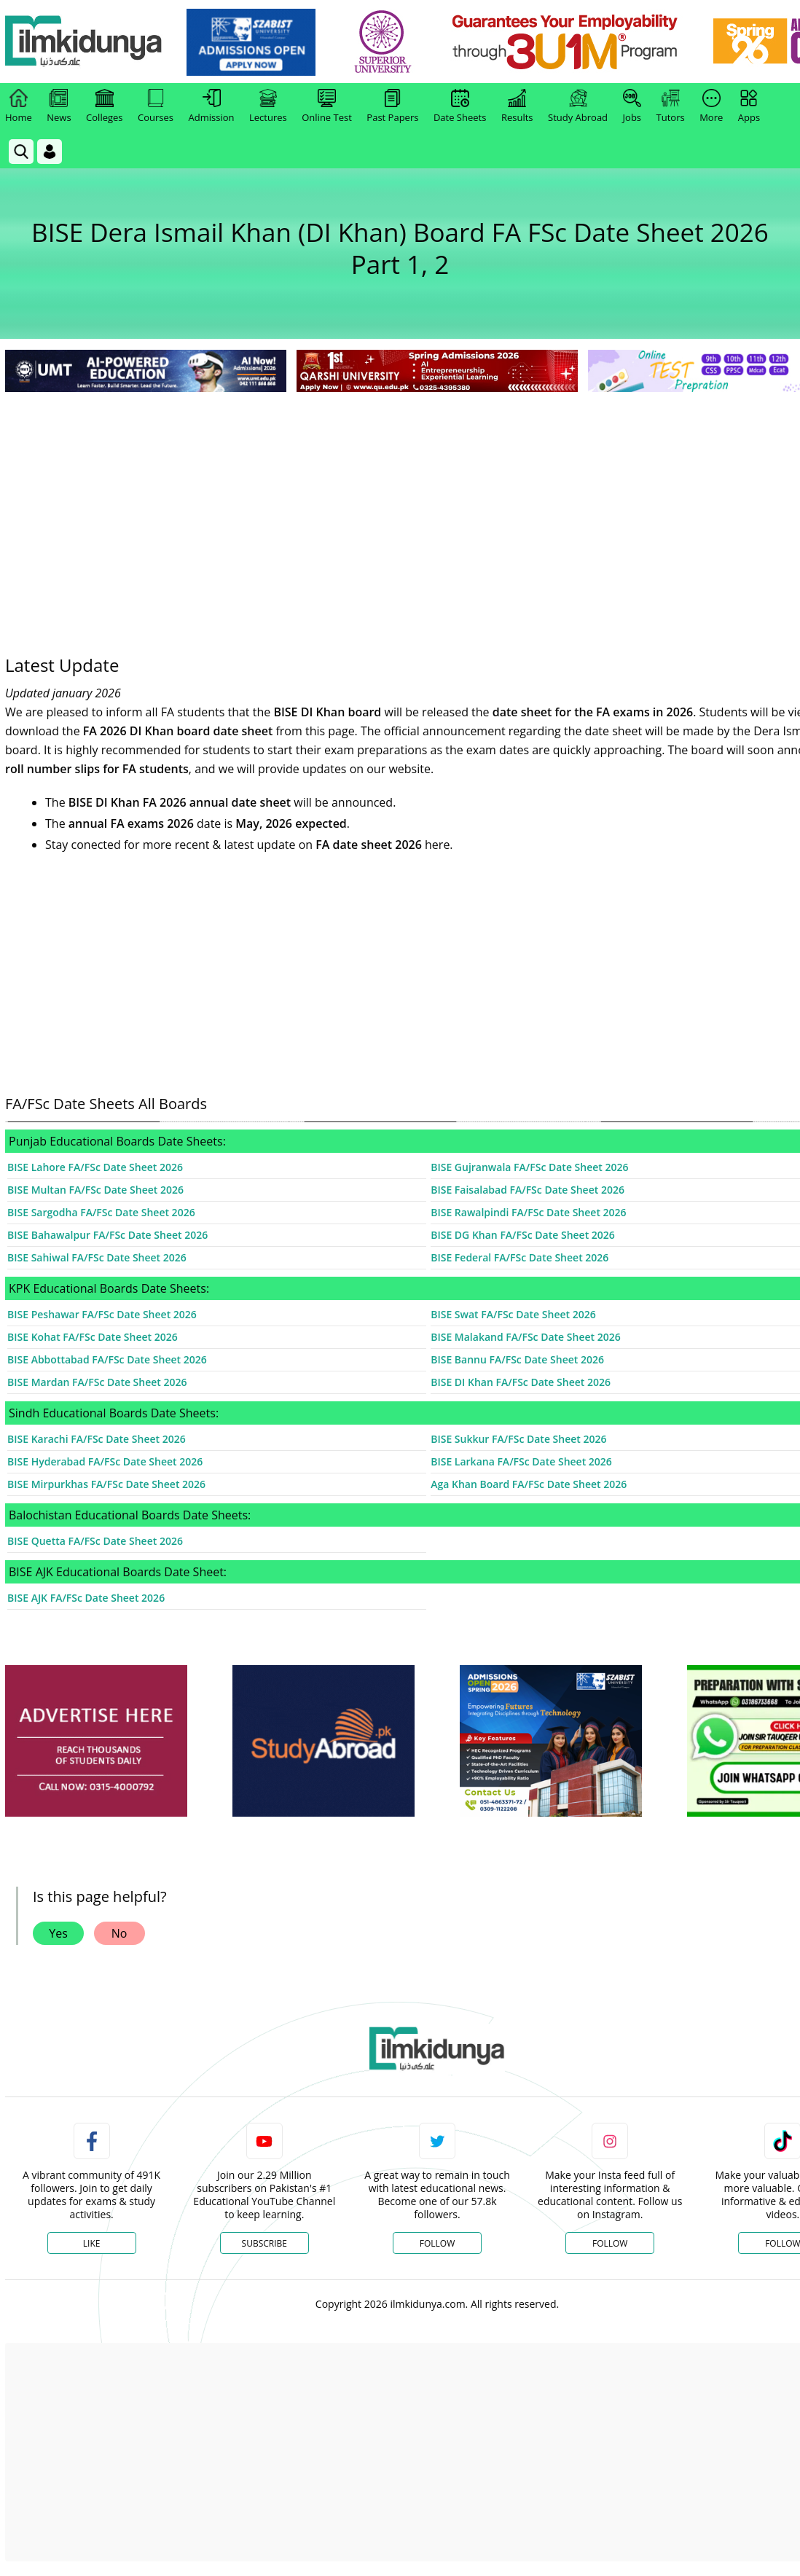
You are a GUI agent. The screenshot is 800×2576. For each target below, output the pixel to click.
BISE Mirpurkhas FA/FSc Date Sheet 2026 (106, 1484)
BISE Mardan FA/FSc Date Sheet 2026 (97, 1382)
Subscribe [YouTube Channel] (264, 2243)
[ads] (96, 1741)
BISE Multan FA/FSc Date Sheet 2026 (95, 1190)
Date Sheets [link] (460, 106)
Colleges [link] (104, 106)
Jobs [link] (632, 106)
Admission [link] (212, 106)
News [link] (59, 106)
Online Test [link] (327, 106)
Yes (58, 1933)
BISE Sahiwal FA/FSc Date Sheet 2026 (97, 1257)
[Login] (49, 151)
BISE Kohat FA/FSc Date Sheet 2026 (92, 1337)
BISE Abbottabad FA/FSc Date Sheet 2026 (107, 1359)
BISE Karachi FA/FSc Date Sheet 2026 (96, 1439)
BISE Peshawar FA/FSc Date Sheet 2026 (102, 1314)
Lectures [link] (268, 106)
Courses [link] (155, 106)
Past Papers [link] (392, 106)
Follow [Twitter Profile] (437, 2243)
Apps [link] (749, 106)
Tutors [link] (670, 106)
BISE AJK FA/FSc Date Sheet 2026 (86, 1598)
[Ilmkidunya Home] (85, 42)
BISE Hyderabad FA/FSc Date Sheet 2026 (105, 1461)
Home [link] (18, 106)
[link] (252, 42)
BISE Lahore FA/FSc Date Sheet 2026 (95, 1167)
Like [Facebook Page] (92, 2243)
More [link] (711, 106)
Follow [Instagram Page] (609, 2243)
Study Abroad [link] (578, 106)
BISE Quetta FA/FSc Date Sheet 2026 (95, 1541)
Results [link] (517, 106)
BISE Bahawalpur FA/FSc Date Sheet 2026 (107, 1235)
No (119, 1933)
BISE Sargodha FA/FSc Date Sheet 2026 (101, 1212)
